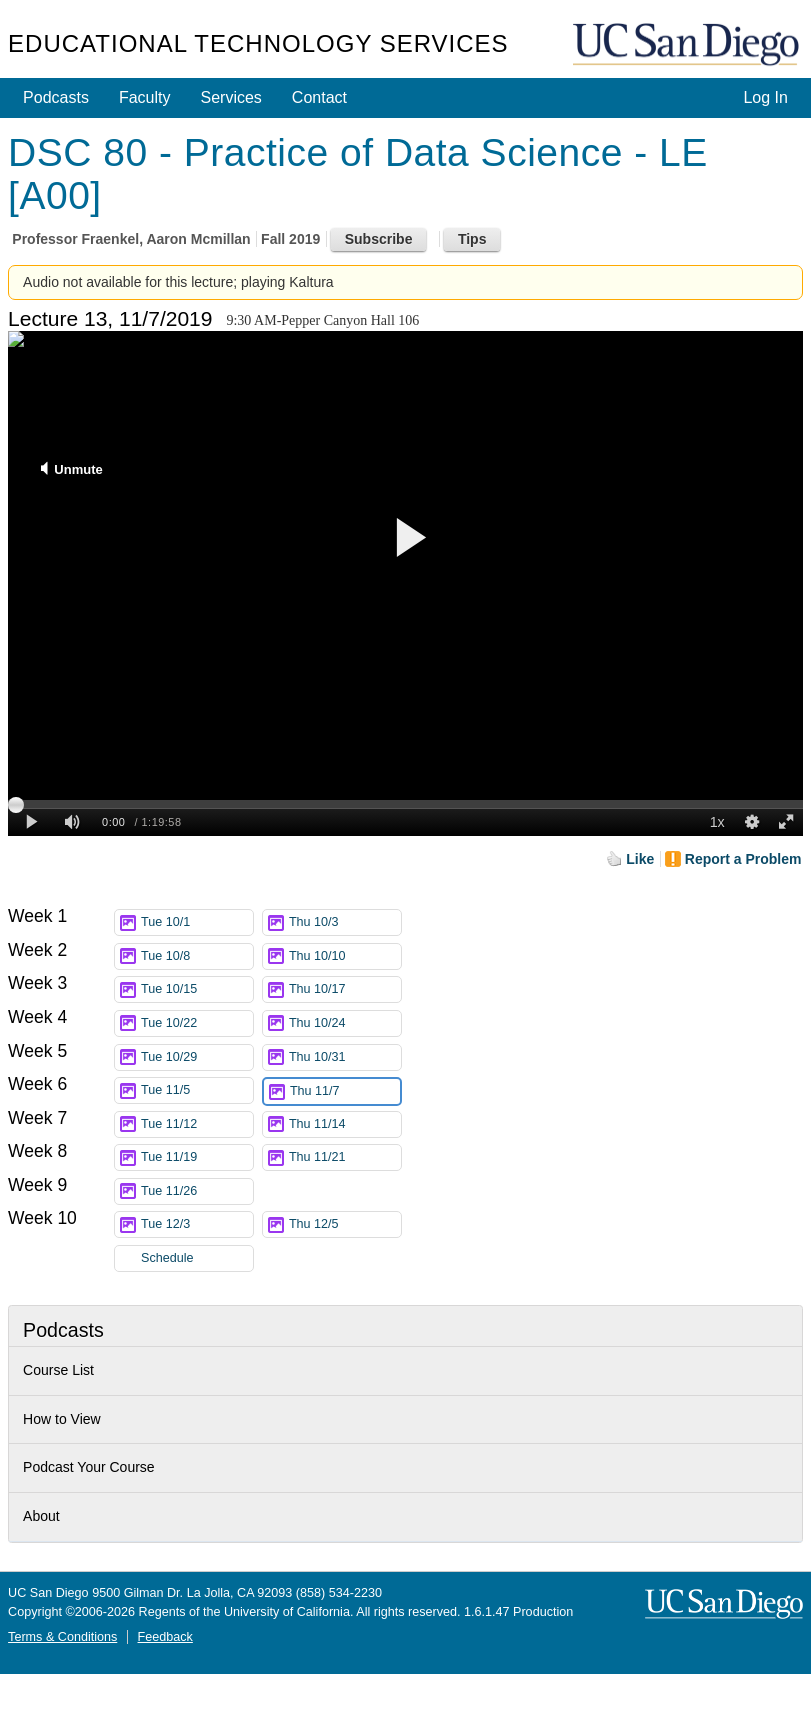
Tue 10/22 (197, 1023)
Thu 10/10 (345, 956)
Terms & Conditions (62, 1637)
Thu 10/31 (345, 1057)
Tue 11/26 (197, 1191)
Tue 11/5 (197, 1090)
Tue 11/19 (197, 1157)
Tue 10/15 (197, 989)
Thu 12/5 (345, 1224)
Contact (319, 97)
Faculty (145, 97)
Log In (765, 97)
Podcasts (56, 97)
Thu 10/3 (345, 922)
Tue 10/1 (197, 922)
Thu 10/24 (345, 1023)
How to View (62, 1419)
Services (231, 97)
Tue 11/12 (197, 1124)
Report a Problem (743, 859)
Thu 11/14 (345, 1124)
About (41, 1516)
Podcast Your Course (89, 1467)
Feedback (165, 1637)
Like (640, 859)
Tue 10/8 (197, 956)
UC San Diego (688, 45)
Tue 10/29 (197, 1057)
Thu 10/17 (345, 989)
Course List (58, 1370)
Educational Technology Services (258, 43)
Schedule (167, 1258)
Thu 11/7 (345, 1091)
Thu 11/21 (345, 1157)
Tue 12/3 (197, 1224)
